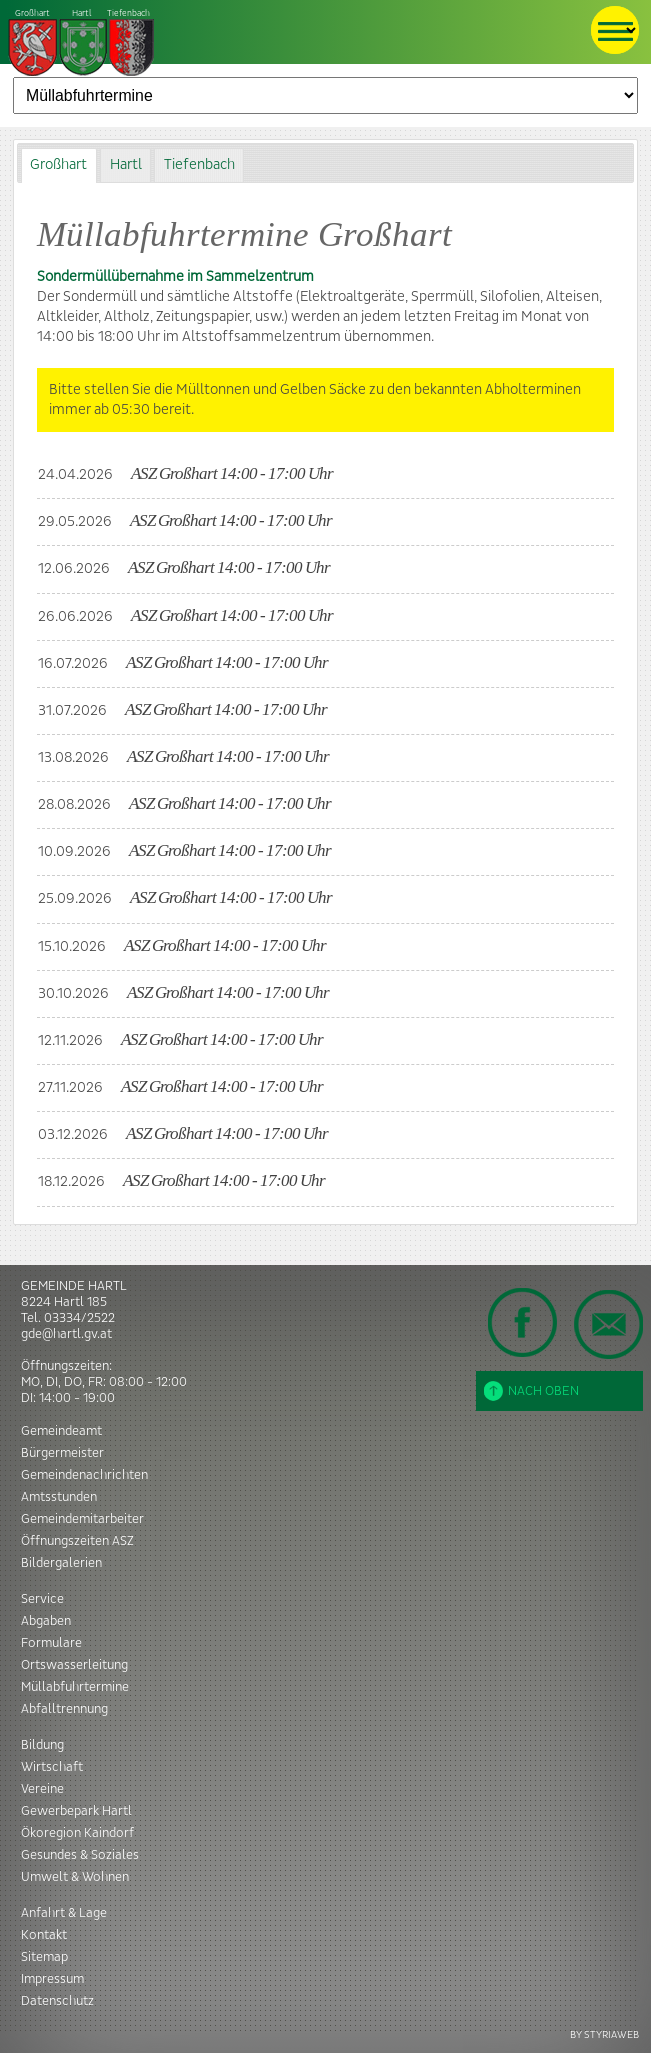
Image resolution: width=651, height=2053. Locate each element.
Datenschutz (57, 2001)
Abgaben (46, 1621)
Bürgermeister (62, 1453)
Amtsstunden (59, 1497)
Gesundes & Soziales (80, 1855)
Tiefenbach (82, 43)
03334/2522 (79, 1318)
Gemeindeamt (61, 1431)
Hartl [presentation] (126, 165)
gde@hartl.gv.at (66, 1334)
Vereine (42, 1789)
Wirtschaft (52, 1767)
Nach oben (531, 1391)
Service (42, 1599)
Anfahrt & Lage (64, 1913)
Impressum (52, 1979)
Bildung (42, 1745)
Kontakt (44, 1935)
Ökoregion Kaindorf (77, 1833)
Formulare (51, 1643)
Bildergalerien (61, 1563)
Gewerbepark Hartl (76, 1811)
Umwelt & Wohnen (75, 1877)
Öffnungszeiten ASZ (77, 1541)
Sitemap (44, 1957)
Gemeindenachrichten (84, 1475)
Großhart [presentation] (58, 165)
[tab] (59, 165)
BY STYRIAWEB (604, 2034)
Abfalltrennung (64, 1709)
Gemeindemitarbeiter (82, 1519)
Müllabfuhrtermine (75, 1687)
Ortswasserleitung (74, 1665)
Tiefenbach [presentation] (199, 165)
